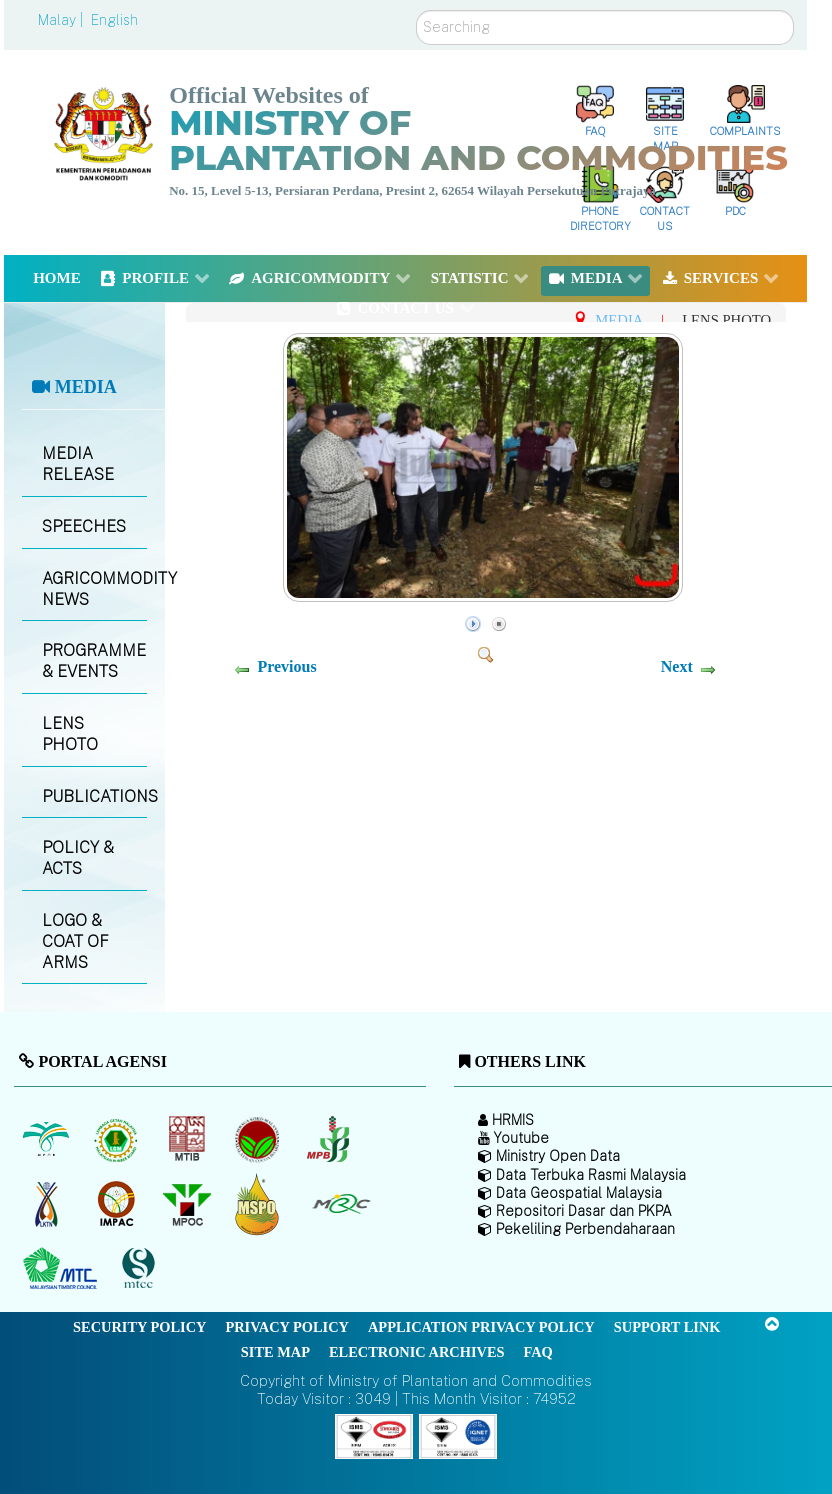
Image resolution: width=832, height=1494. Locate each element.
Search (416, 10)
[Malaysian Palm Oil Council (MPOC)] (188, 1204)
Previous (286, 666)
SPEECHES (84, 526)
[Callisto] (374, 1435)
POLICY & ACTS (78, 858)
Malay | (62, 20)
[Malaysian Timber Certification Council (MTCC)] (141, 1269)
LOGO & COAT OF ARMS (75, 941)
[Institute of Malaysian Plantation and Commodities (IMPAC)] (118, 1204)
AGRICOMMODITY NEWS (94, 589)
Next (677, 666)
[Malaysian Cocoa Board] (259, 1139)
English (114, 20)
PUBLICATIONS (94, 796)
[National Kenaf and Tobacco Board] (47, 1204)
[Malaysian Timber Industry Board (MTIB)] (188, 1139)
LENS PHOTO (70, 734)
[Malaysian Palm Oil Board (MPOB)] (47, 1139)
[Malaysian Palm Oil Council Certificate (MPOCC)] (259, 1204)
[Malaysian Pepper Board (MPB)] (329, 1139)
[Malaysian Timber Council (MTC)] (62, 1269)
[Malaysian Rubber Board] (118, 1139)
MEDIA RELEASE (78, 464)
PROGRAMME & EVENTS (94, 661)
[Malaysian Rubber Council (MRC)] (340, 1204)
